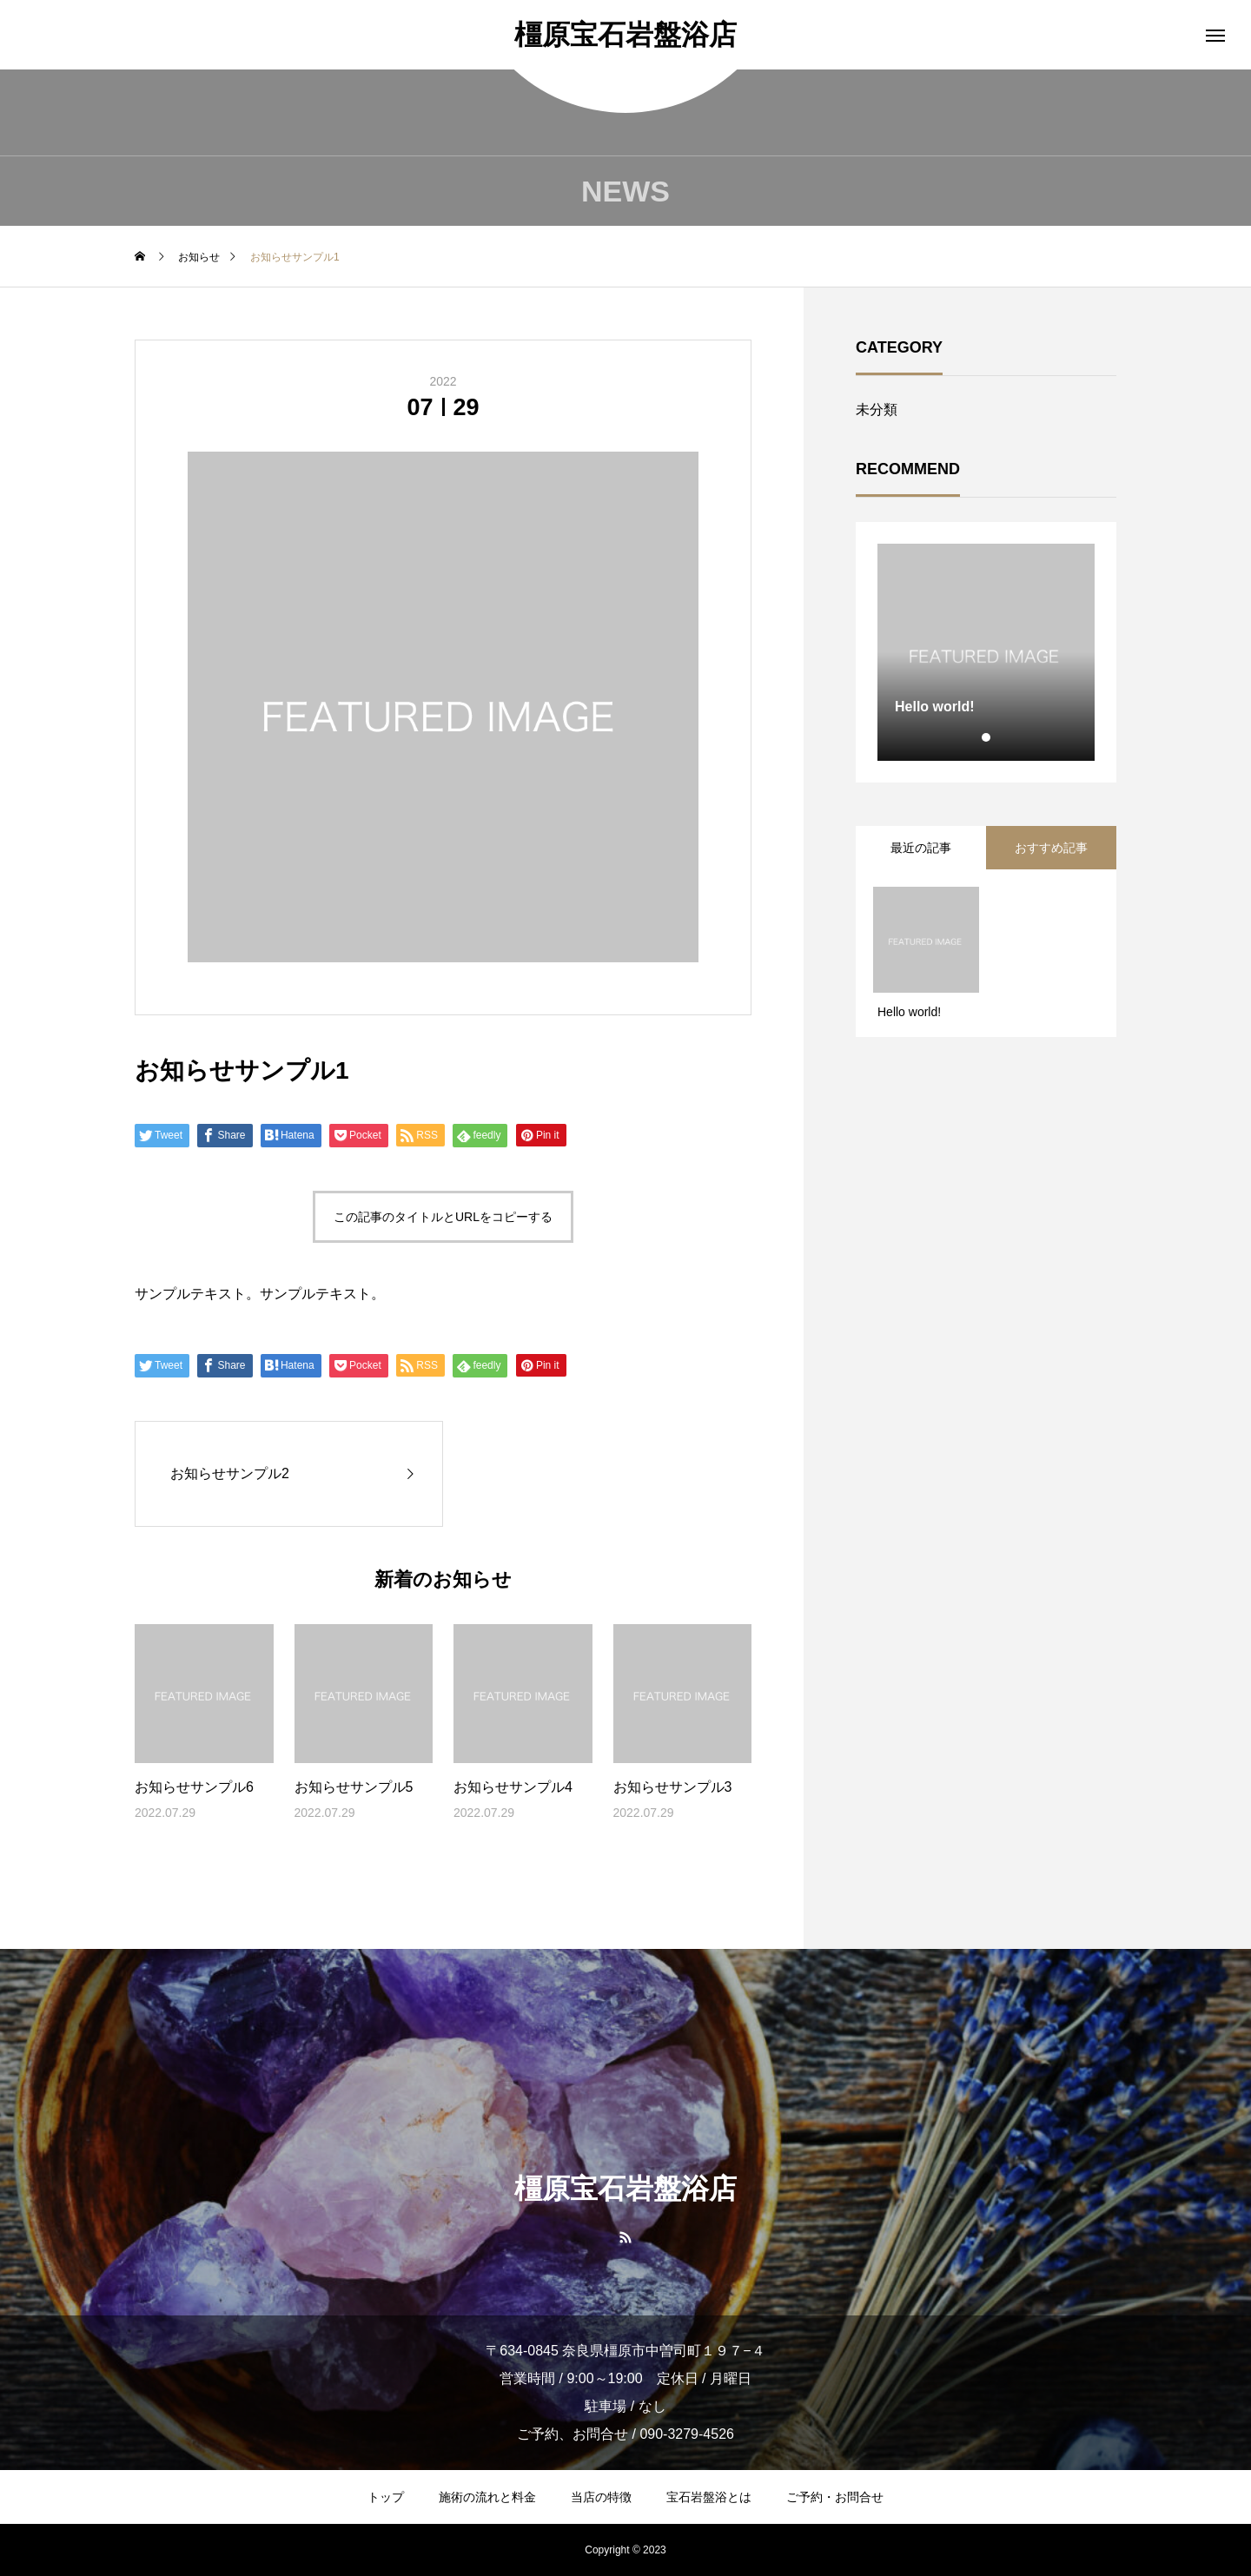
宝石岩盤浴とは (708, 2497)
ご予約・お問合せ (835, 2497)
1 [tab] (987, 737)
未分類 (876, 409)
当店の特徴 (601, 2497)
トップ (385, 2497)
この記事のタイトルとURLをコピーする (443, 1217)
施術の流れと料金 (487, 2497)
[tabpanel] (986, 652)
